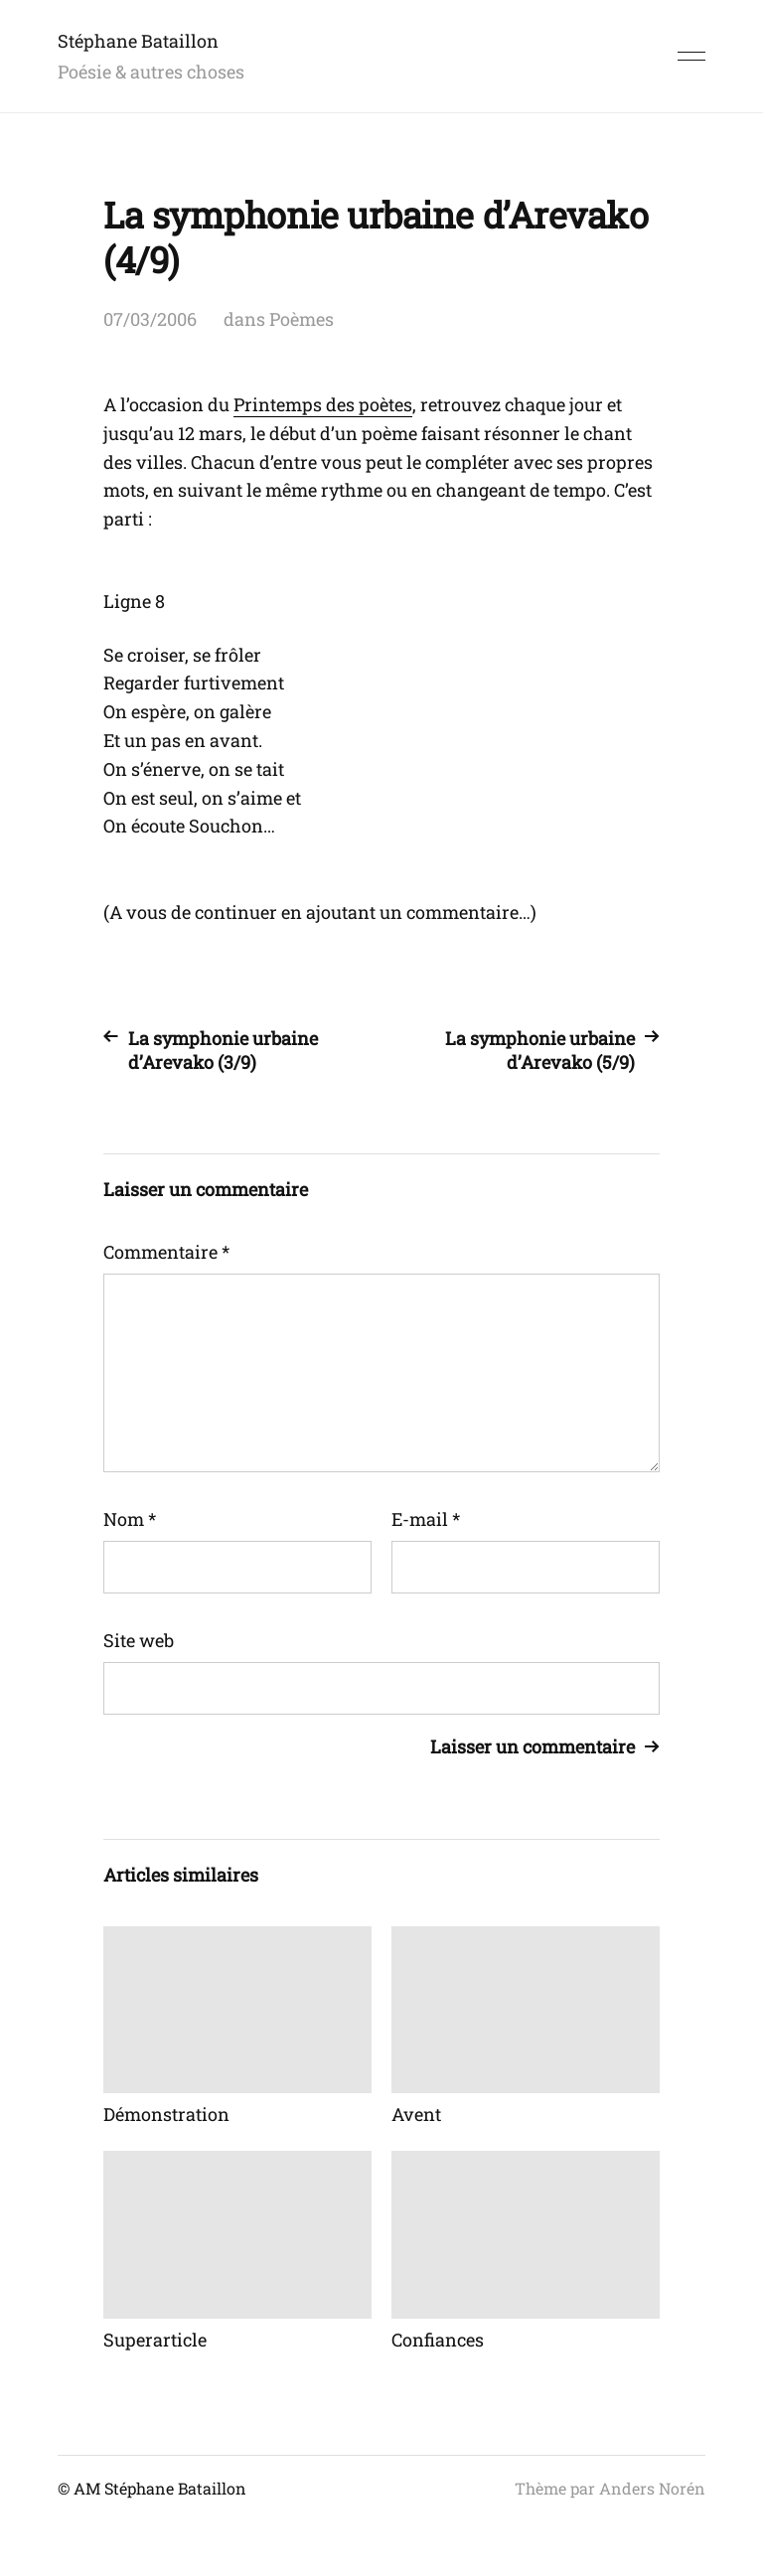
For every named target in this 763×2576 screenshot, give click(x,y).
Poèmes (301, 319)
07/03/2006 (150, 319)
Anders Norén (652, 2488)
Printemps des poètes (322, 404)
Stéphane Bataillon (138, 41)
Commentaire (166, 1252)
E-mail (425, 1519)
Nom (129, 1519)
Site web (138, 1640)
